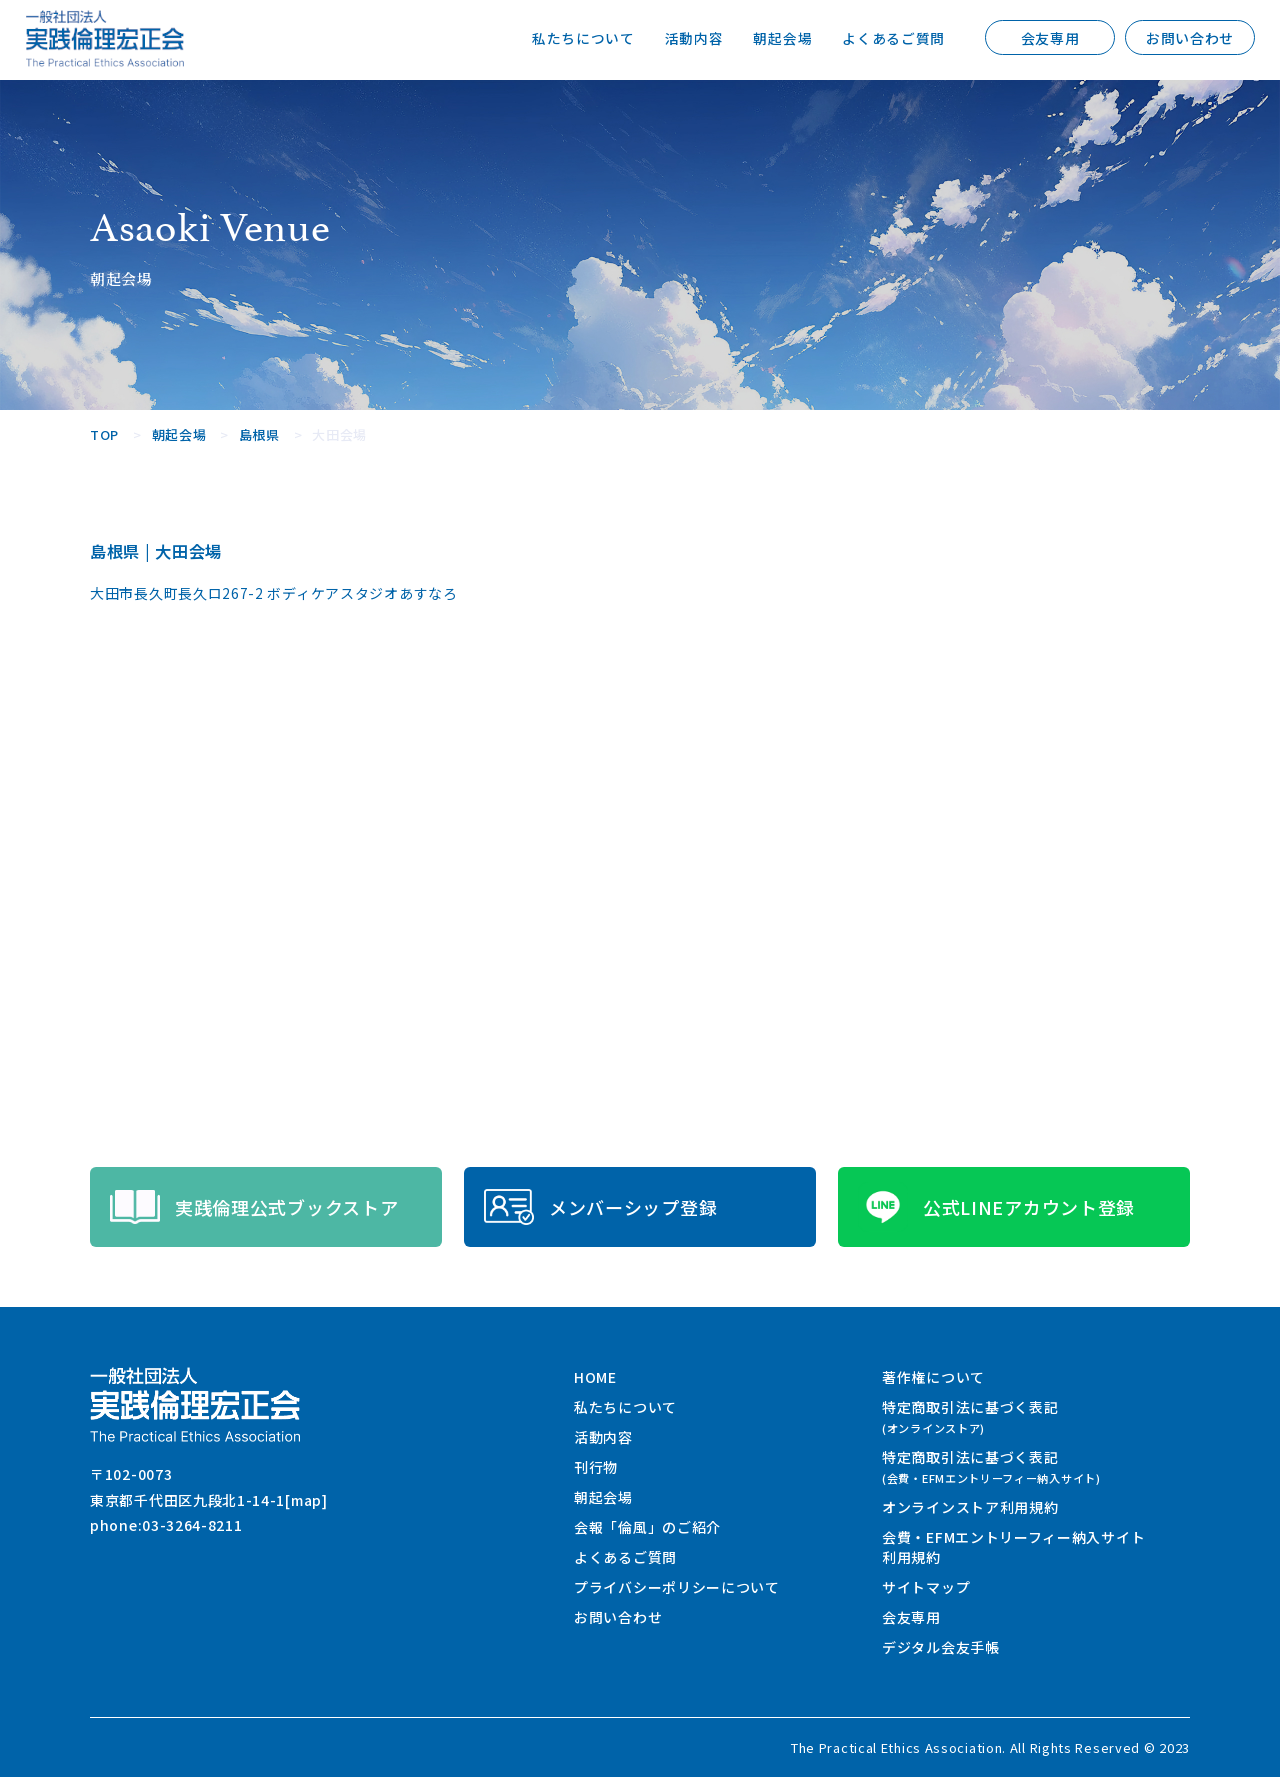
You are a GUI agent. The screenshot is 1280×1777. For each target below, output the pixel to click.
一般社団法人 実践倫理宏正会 (105, 38)
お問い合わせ (1190, 38)
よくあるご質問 (893, 38)
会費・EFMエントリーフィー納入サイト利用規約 (1013, 1547)
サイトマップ (926, 1587)
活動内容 (693, 38)
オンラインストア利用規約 (970, 1507)
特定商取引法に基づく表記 (970, 1416)
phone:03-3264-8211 (166, 1525)
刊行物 (596, 1467)
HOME (595, 1377)
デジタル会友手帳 (941, 1647)
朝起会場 (782, 38)
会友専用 (1050, 38)
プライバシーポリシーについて (677, 1587)
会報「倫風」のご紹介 (647, 1527)
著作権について (933, 1377)
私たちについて (583, 38)
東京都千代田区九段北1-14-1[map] (209, 1500)
